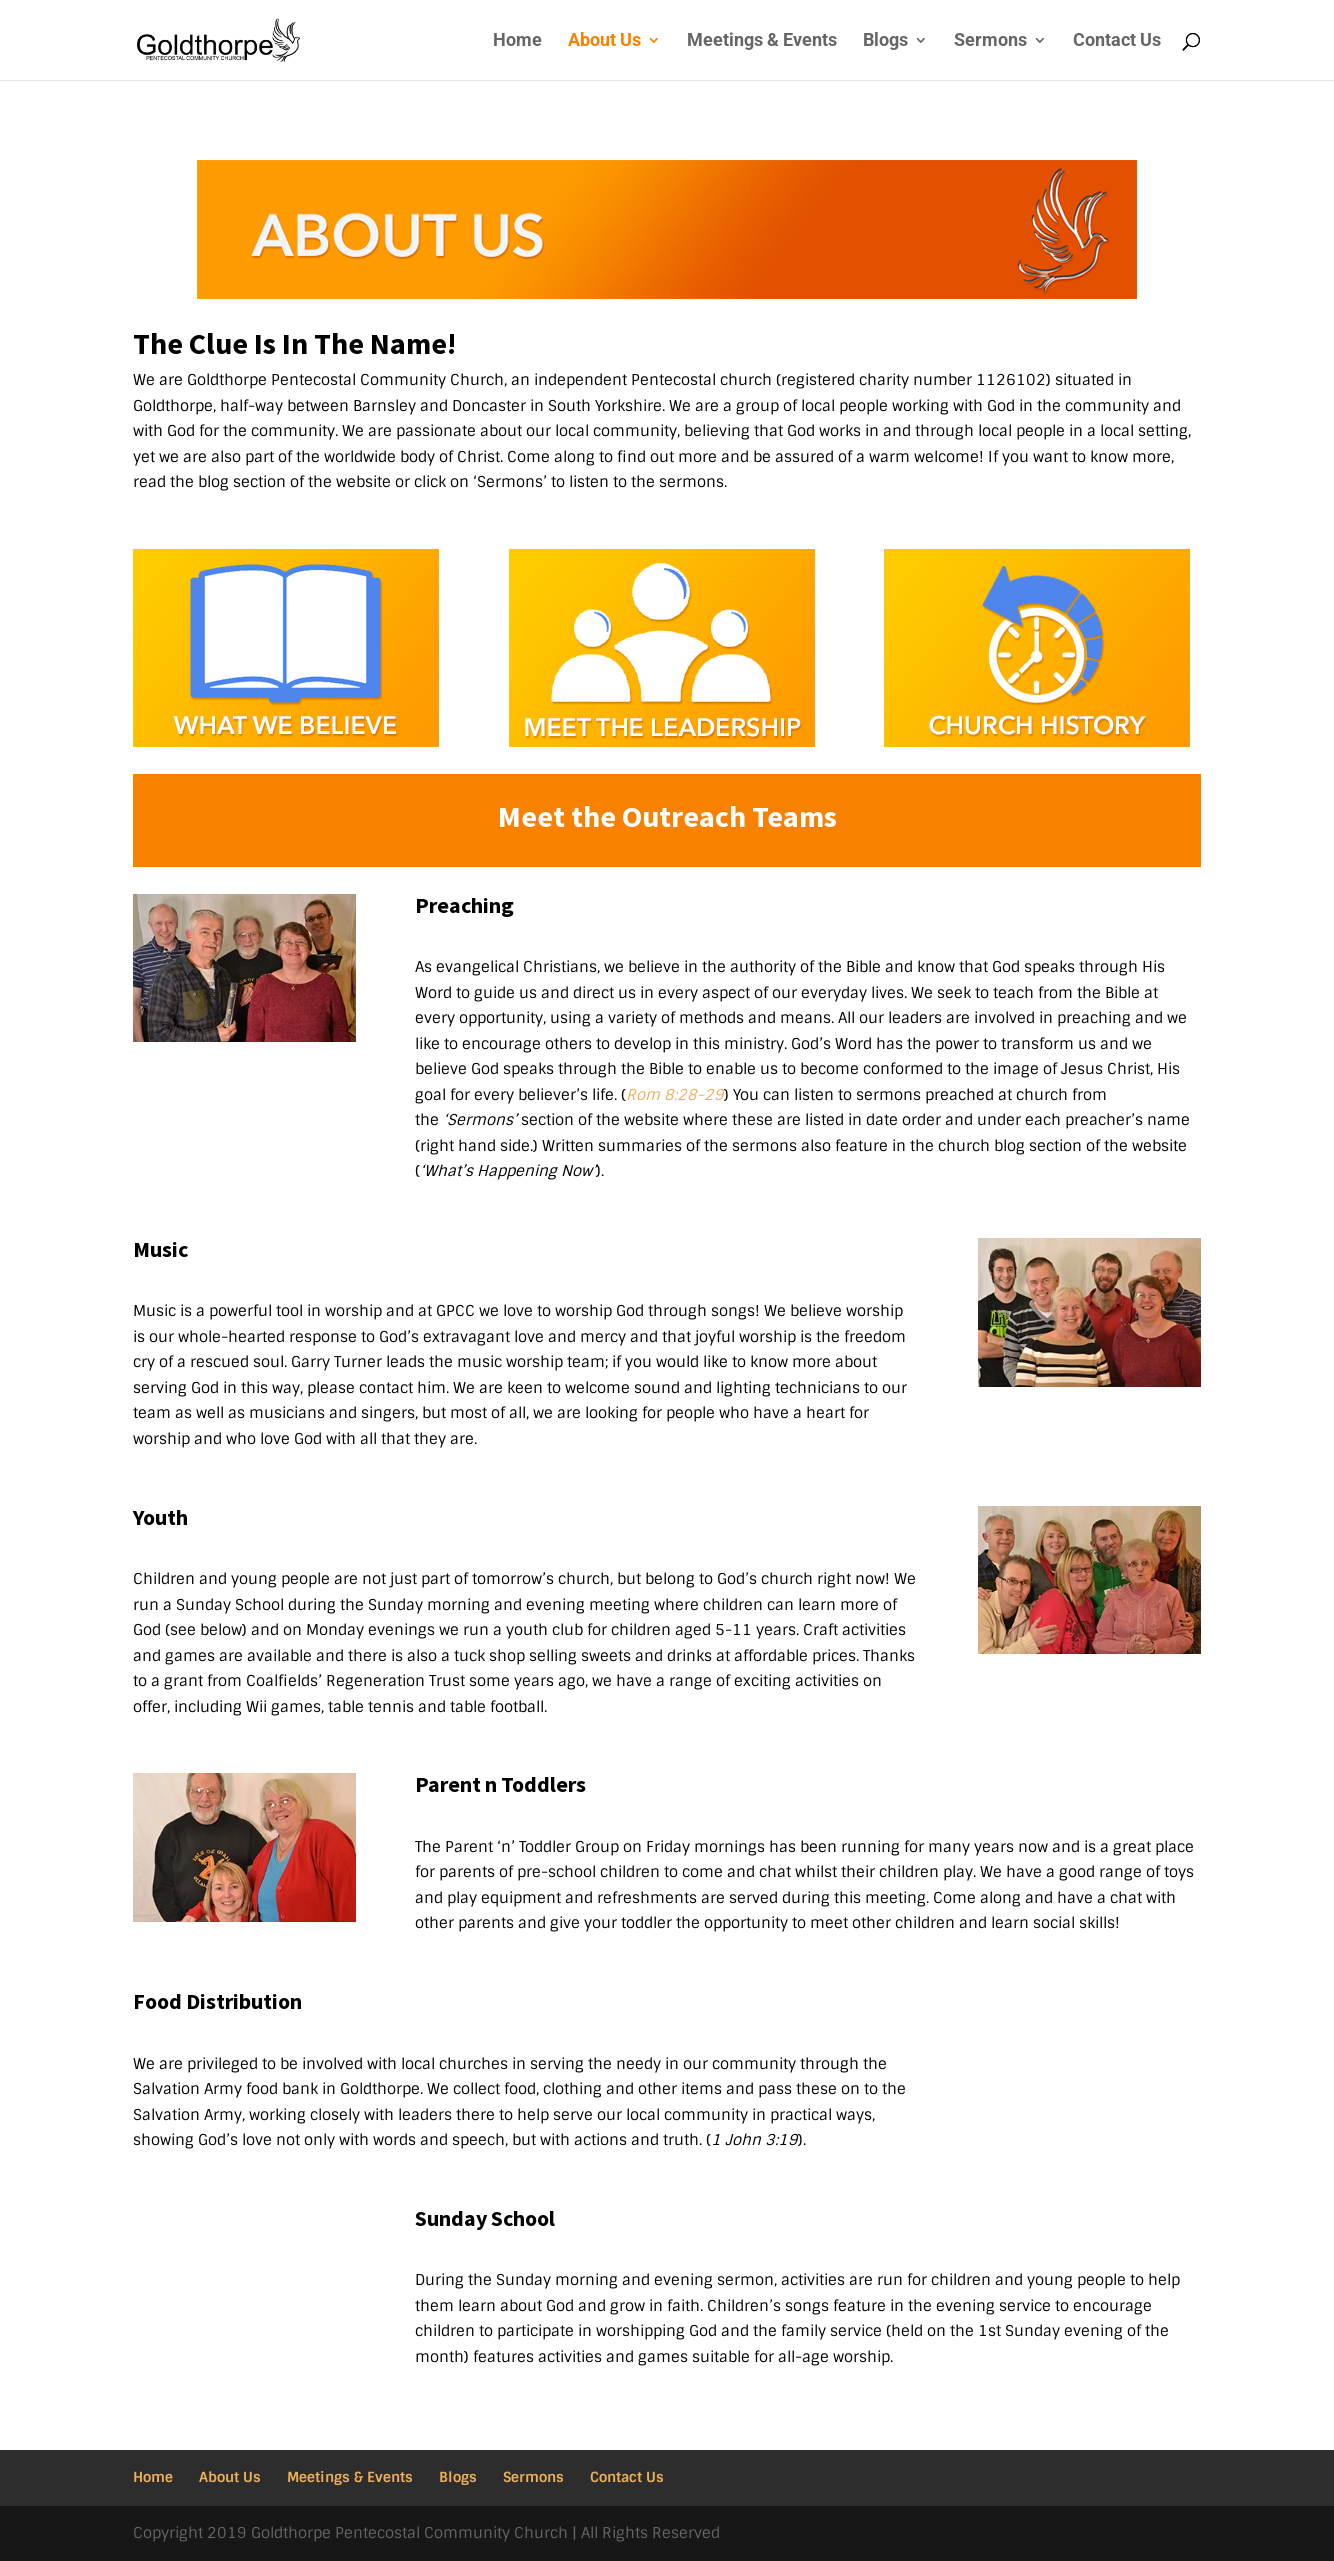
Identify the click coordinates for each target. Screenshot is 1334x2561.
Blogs (885, 41)
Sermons (990, 41)
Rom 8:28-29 (675, 1095)
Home (517, 41)
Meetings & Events (762, 41)
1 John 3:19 (754, 2140)
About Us (604, 41)
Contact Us (1117, 41)
